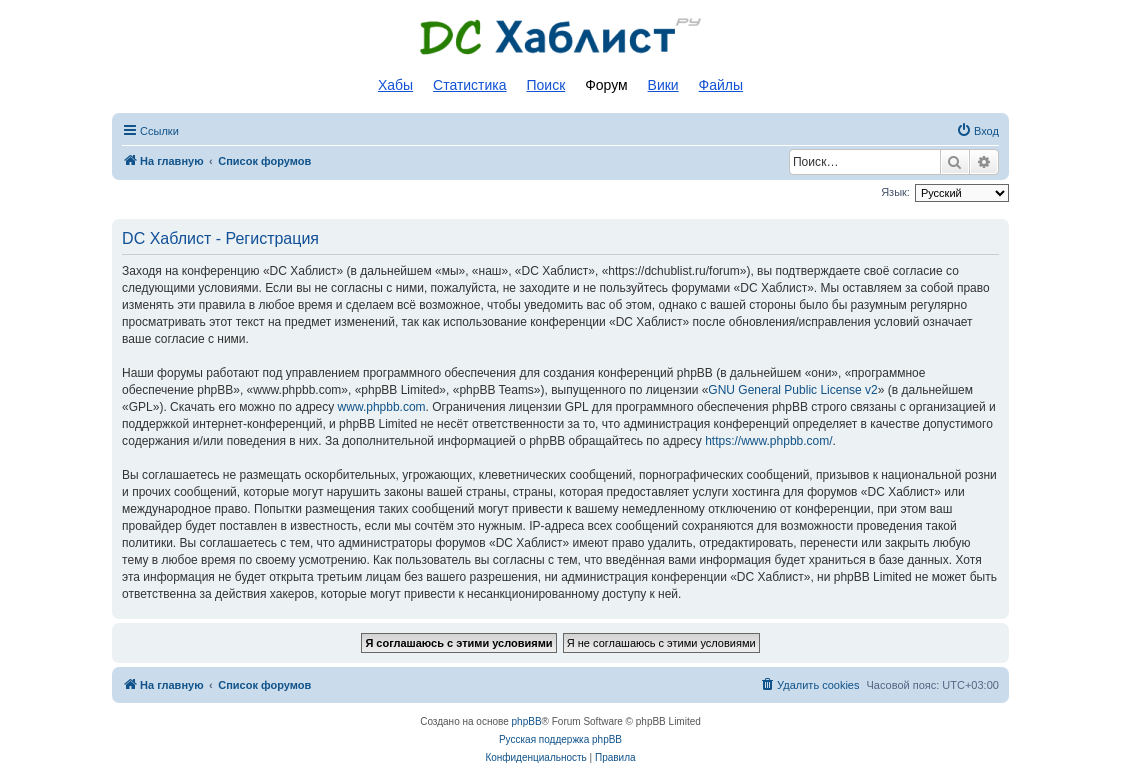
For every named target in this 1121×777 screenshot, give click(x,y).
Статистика (470, 85)
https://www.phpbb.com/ (768, 441)
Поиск (545, 85)
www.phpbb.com (382, 407)
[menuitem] (977, 131)
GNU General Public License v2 (792, 390)
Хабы (395, 85)
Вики (663, 85)
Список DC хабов (561, 37)
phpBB (527, 721)
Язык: (895, 192)
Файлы (721, 85)
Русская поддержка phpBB (560, 739)
